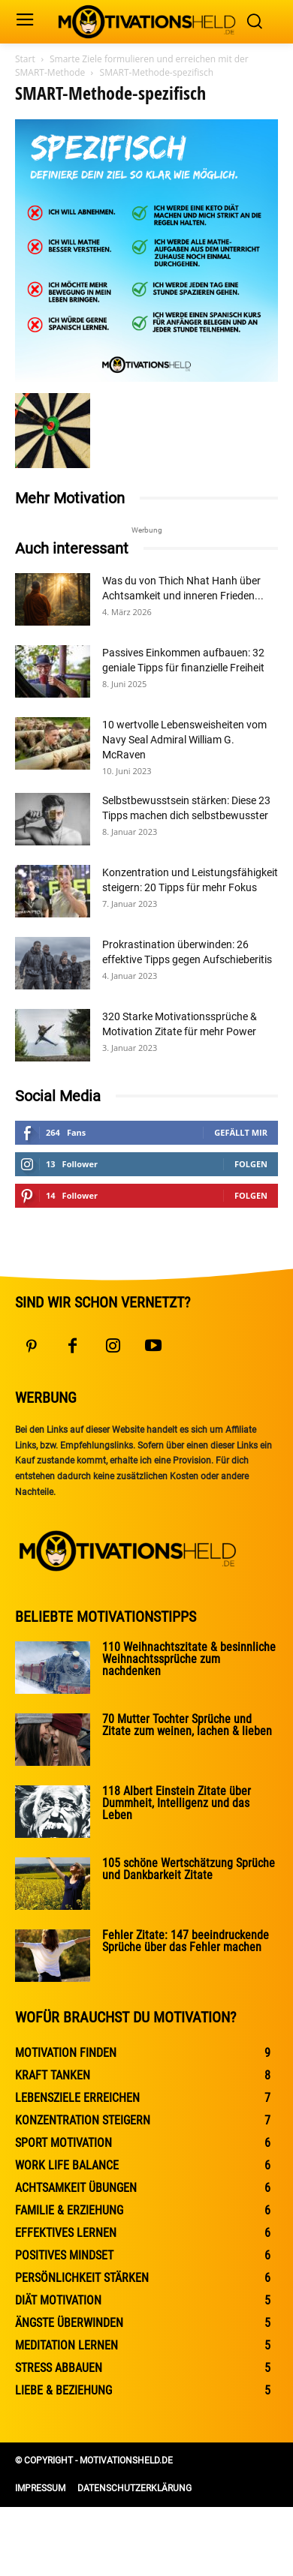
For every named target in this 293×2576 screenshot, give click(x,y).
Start (25, 59)
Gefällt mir (240, 1132)
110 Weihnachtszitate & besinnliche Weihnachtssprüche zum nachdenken (189, 1659)
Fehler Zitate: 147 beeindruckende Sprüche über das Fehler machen (185, 1941)
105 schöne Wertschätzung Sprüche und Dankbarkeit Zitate (188, 1869)
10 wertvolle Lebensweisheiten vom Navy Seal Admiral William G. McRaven (184, 740)
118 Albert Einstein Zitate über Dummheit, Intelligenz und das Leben (176, 1803)
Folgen (250, 1163)
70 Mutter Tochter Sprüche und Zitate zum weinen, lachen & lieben (187, 1725)
